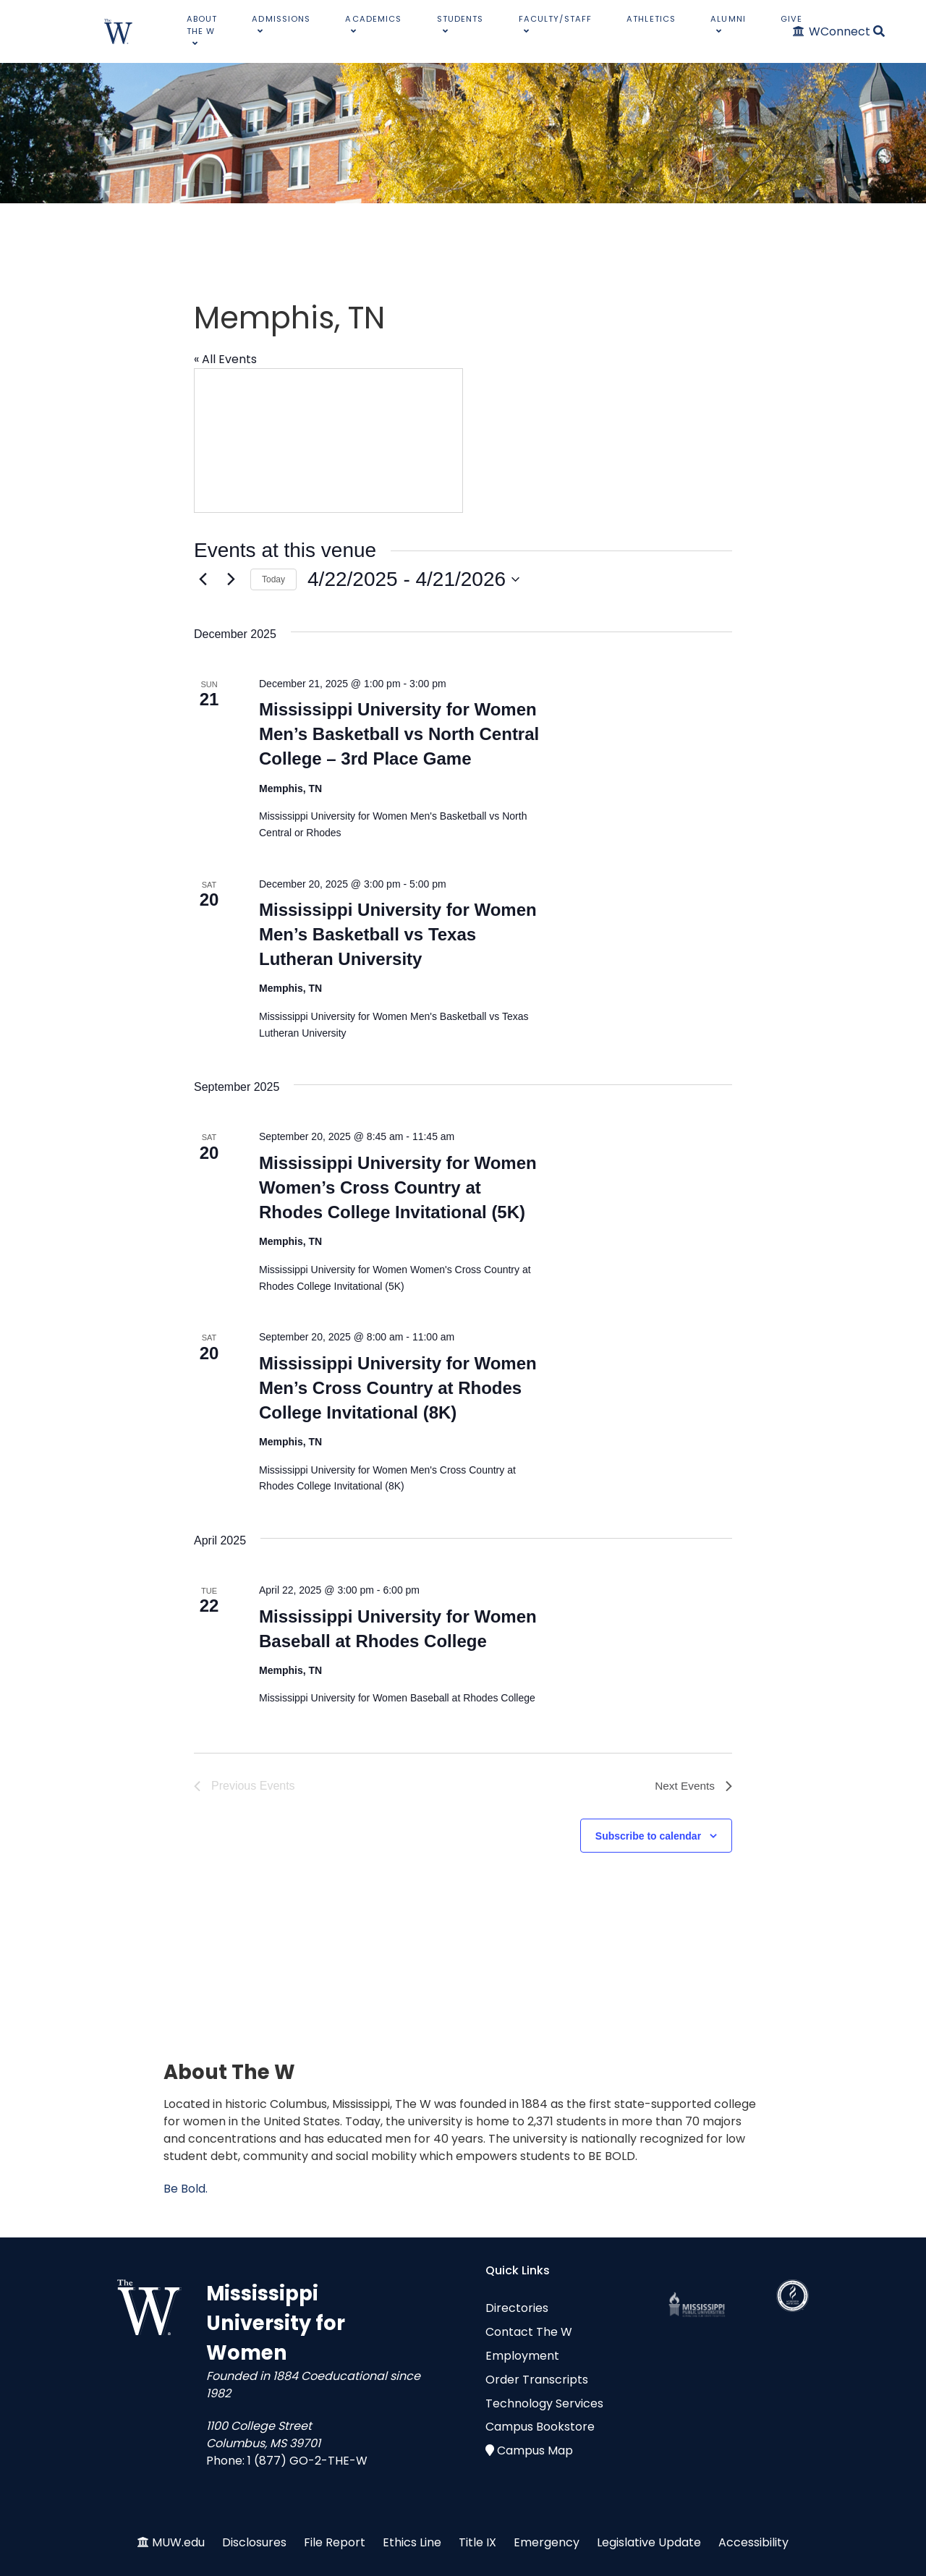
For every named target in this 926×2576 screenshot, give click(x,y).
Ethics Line (412, 2542)
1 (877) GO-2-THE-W (307, 2460)
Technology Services (544, 2403)
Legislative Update (649, 2542)
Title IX (477, 2542)
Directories (516, 2308)
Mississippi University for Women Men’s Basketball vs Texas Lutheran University (398, 934)
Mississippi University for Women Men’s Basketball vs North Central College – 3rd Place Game (399, 734)
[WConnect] (832, 31)
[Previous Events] (202, 579)
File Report (334, 2542)
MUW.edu (178, 2542)
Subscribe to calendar (648, 1836)
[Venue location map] (328, 440)
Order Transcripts (536, 2379)
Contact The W (528, 2332)
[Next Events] (230, 579)
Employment (522, 2355)
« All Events (225, 359)
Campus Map (535, 2450)
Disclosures (254, 2542)
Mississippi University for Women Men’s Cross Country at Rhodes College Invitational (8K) (398, 1387)
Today (273, 579)
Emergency (546, 2542)
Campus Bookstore (540, 2426)
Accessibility (753, 2542)
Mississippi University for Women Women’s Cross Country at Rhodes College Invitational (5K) (398, 1187)
